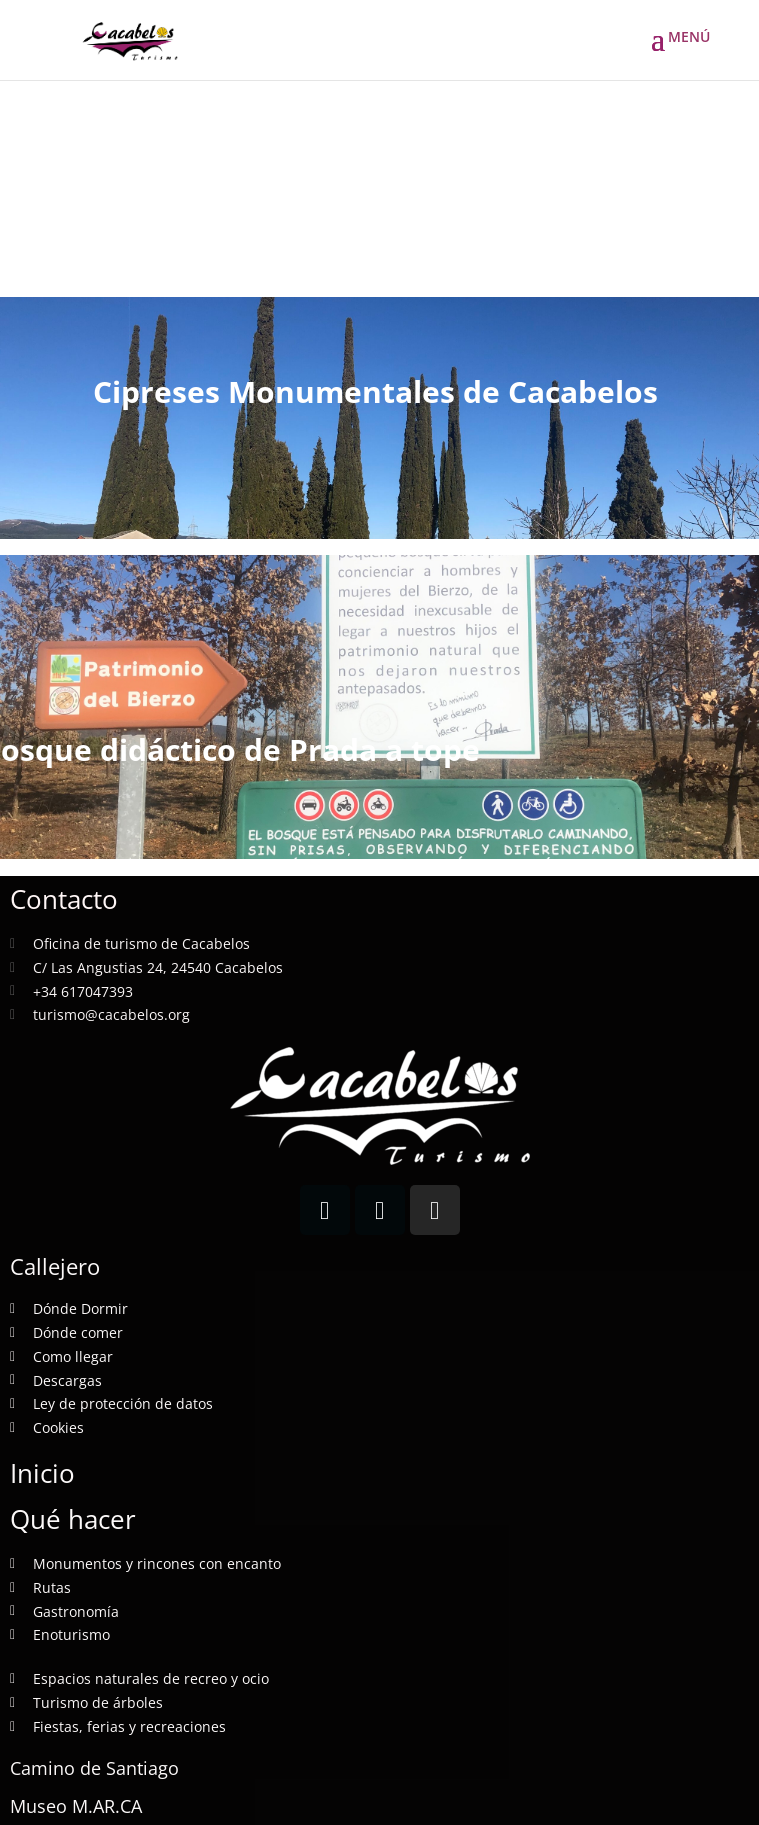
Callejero (55, 1266)
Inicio (42, 1473)
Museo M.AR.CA (76, 1806)
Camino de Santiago (94, 1768)
